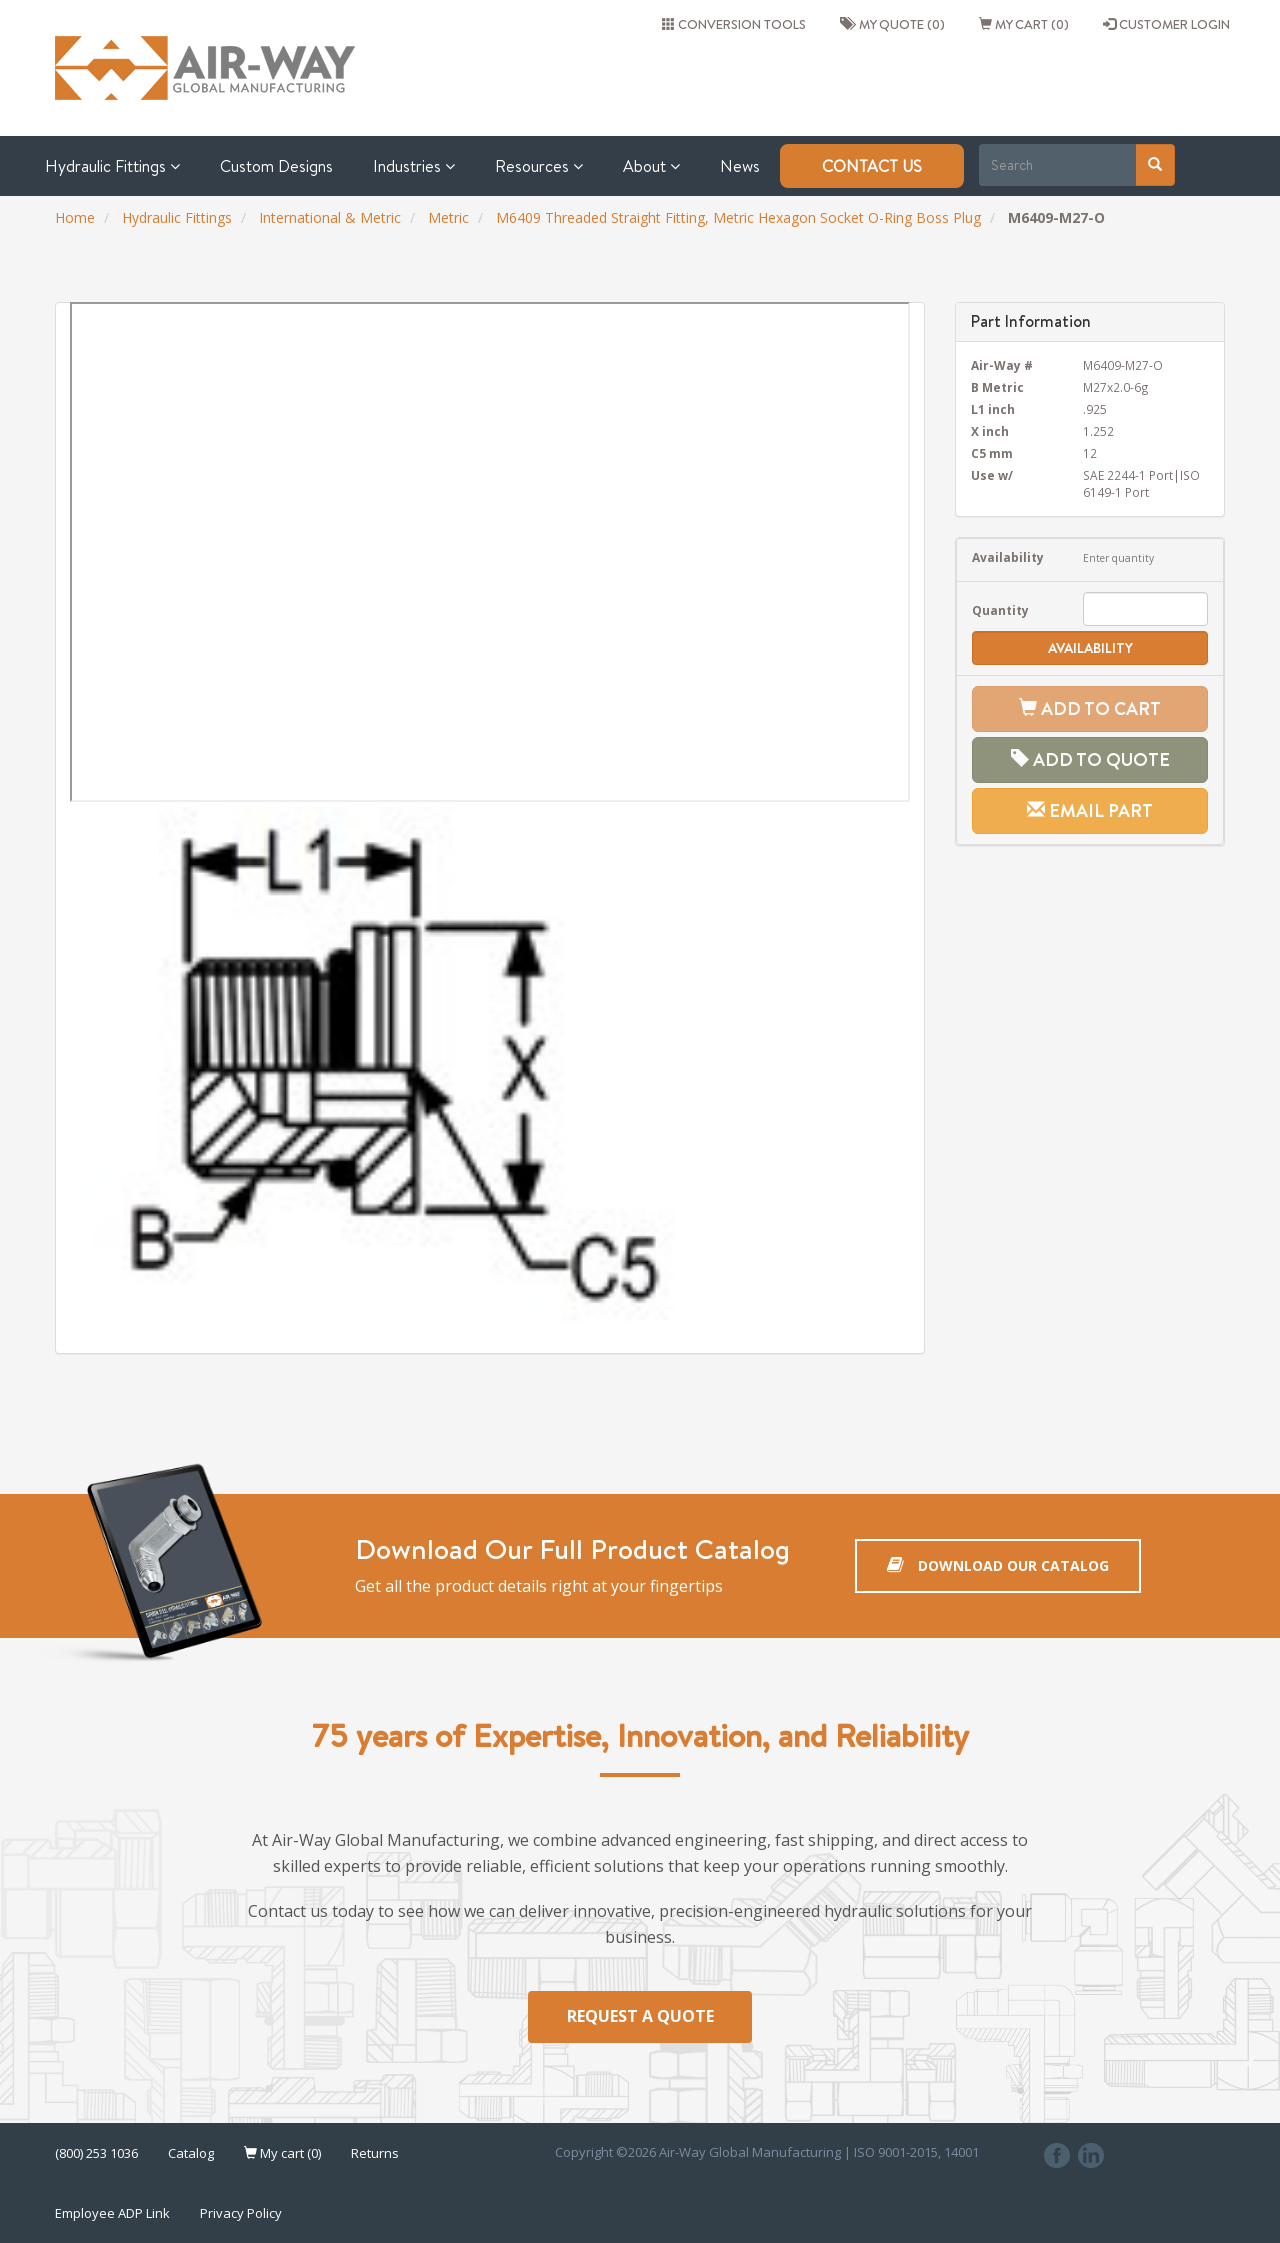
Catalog (191, 2153)
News (740, 166)
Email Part (1090, 810)
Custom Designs (276, 166)
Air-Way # (1002, 365)
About (651, 166)
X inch (990, 431)
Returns (375, 2153)
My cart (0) (1024, 24)
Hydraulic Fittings (112, 166)
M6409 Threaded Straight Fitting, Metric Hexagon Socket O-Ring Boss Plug (738, 217)
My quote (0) (892, 24)
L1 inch (993, 409)
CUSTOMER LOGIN (1166, 24)
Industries (414, 166)
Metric (448, 217)
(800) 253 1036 (96, 2153)
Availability (1008, 557)
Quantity (1000, 610)
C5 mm (992, 453)
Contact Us (872, 166)
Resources (539, 166)
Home (75, 217)
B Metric (997, 387)
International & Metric (330, 217)
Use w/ (992, 475)
